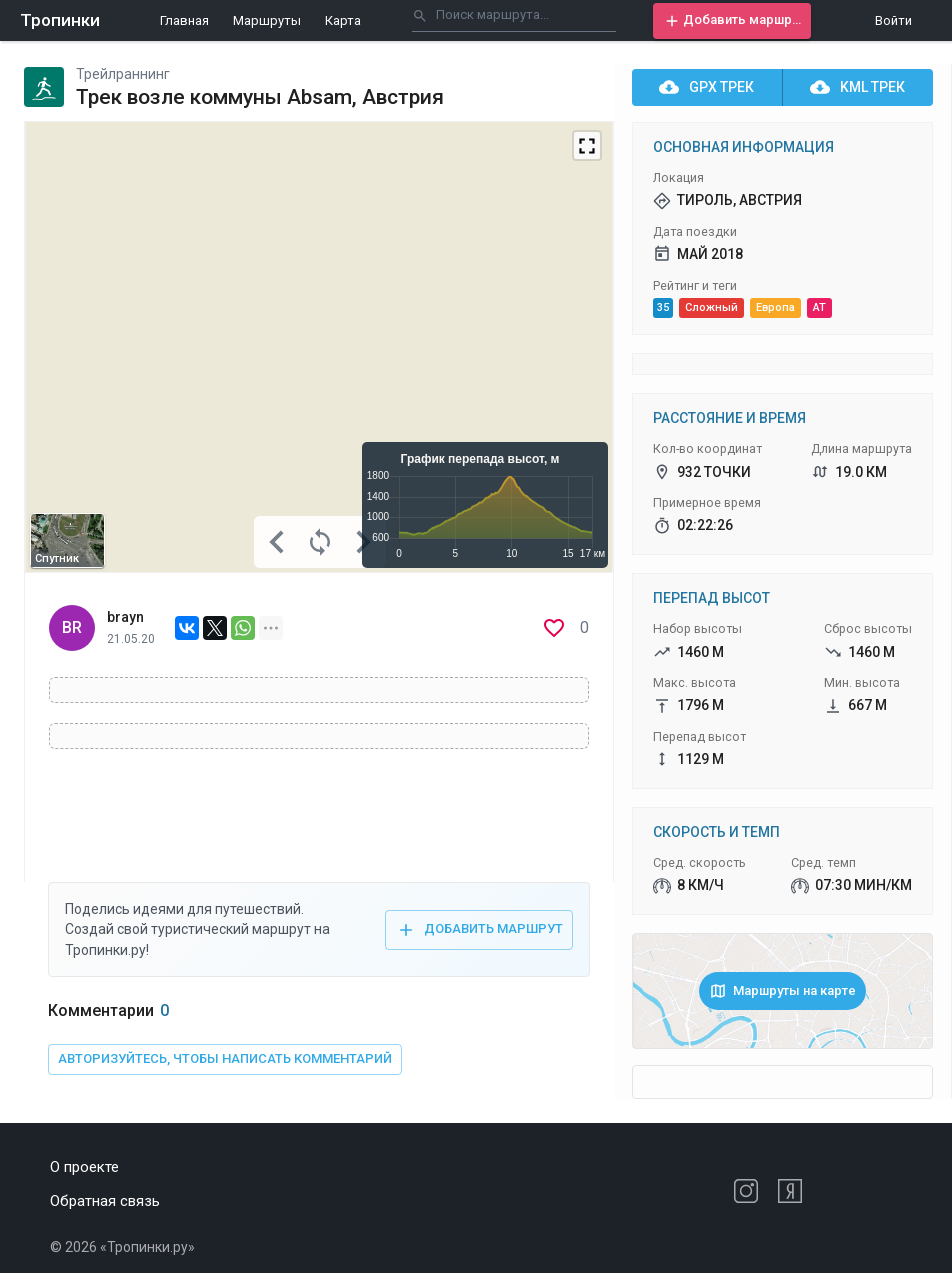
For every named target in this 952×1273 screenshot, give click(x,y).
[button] (732, 21)
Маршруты (267, 20)
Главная (184, 20)
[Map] (319, 347)
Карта (343, 20)
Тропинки (60, 20)
